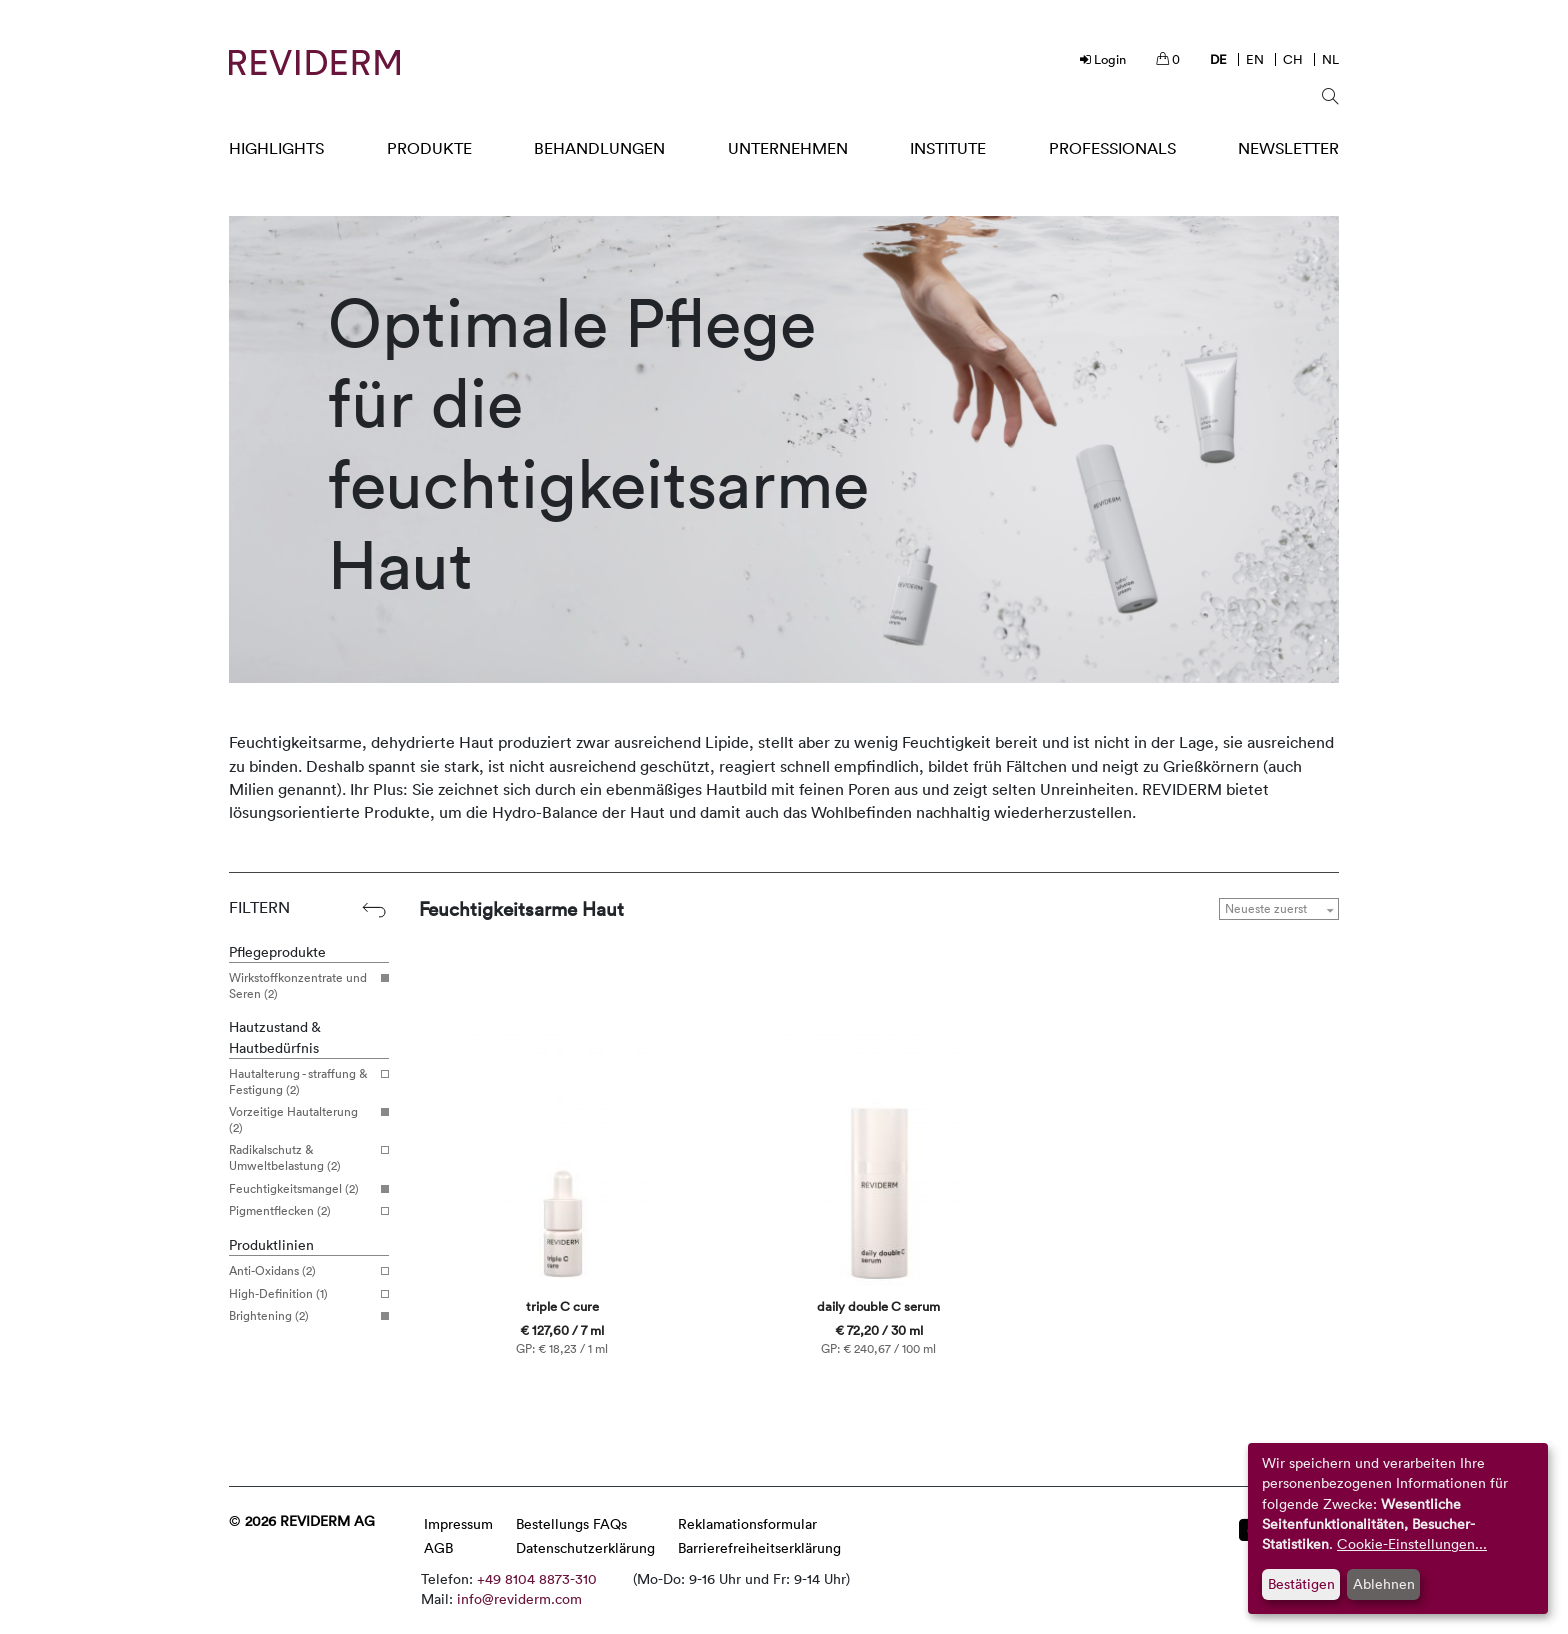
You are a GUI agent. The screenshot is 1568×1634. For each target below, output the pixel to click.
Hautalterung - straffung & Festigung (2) (301, 1081)
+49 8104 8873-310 (537, 1578)
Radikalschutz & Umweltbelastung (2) (301, 1157)
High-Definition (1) (301, 1294)
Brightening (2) (301, 1316)
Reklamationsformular (747, 1523)
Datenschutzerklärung (585, 1547)
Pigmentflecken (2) (301, 1211)
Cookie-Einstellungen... (1412, 1543)
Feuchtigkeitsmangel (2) (301, 1189)
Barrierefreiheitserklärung (759, 1547)
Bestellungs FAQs (571, 1523)
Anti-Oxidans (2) (301, 1271)
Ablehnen (1384, 1583)
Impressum (458, 1523)
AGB (438, 1547)
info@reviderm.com (519, 1598)
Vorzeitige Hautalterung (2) (301, 1119)
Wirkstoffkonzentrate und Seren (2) (301, 985)
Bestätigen (1301, 1583)
